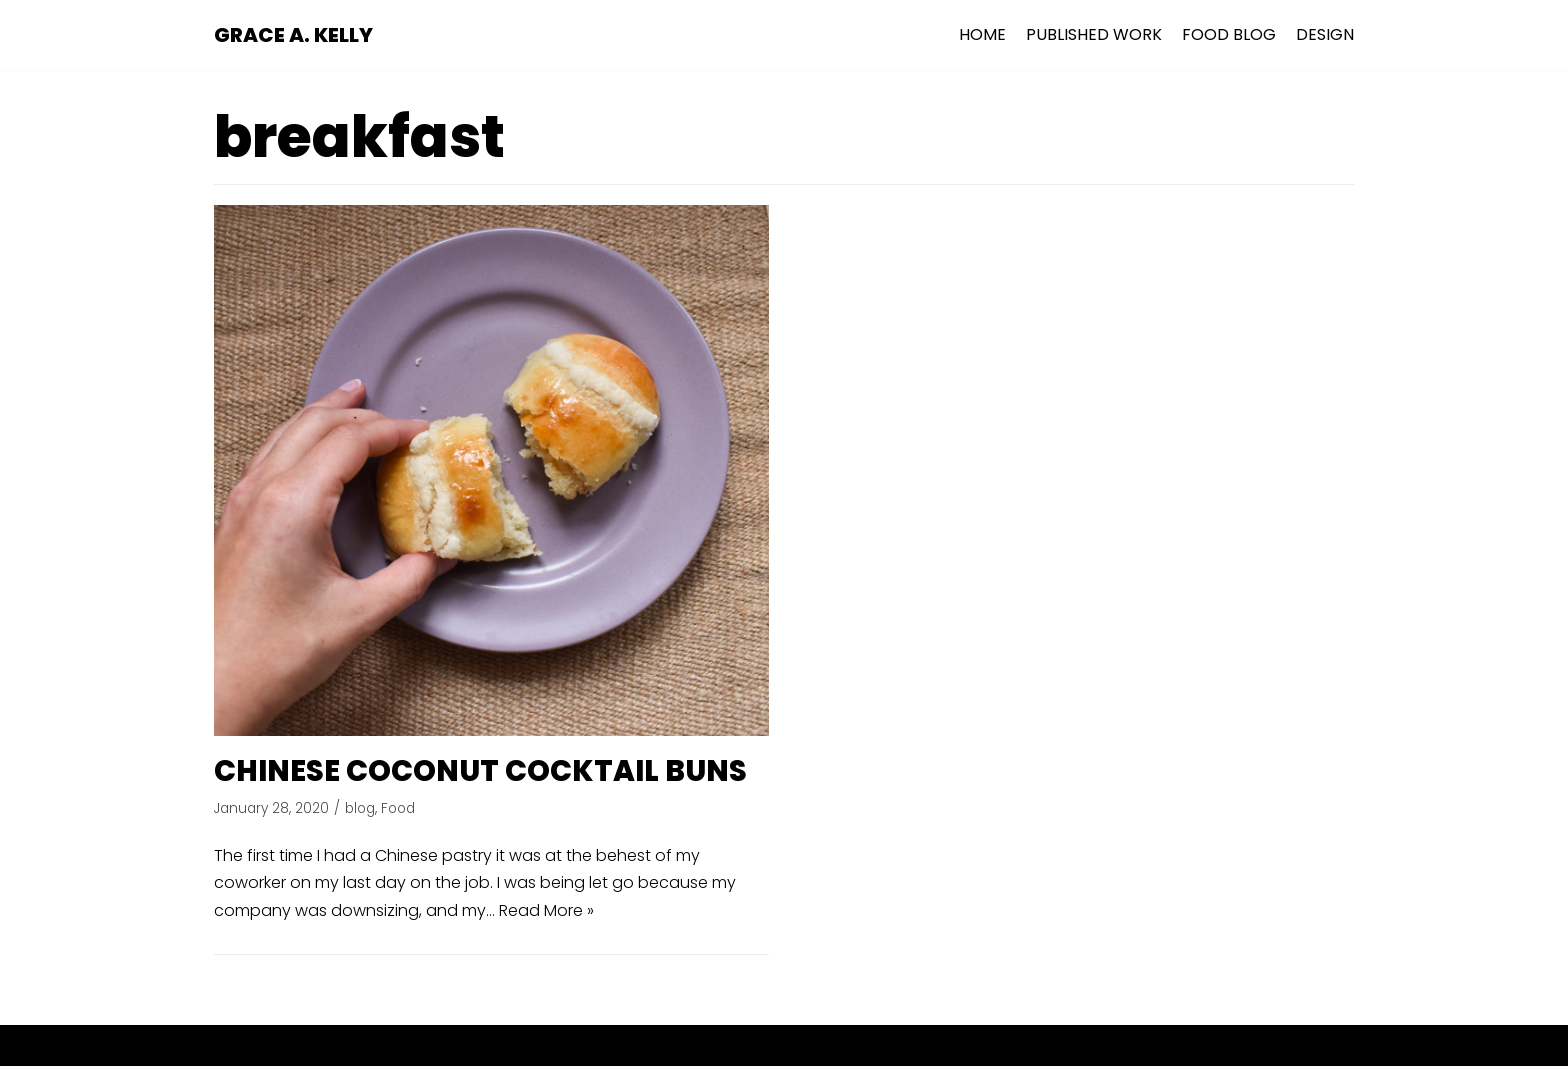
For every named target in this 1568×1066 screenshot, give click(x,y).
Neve (686, 1045)
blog (360, 808)
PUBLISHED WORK (1094, 34)
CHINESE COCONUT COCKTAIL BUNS (480, 771)
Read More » (546, 910)
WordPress (860, 1045)
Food (398, 808)
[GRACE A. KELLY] (293, 35)
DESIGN (1325, 34)
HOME (982, 34)
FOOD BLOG (1229, 34)
